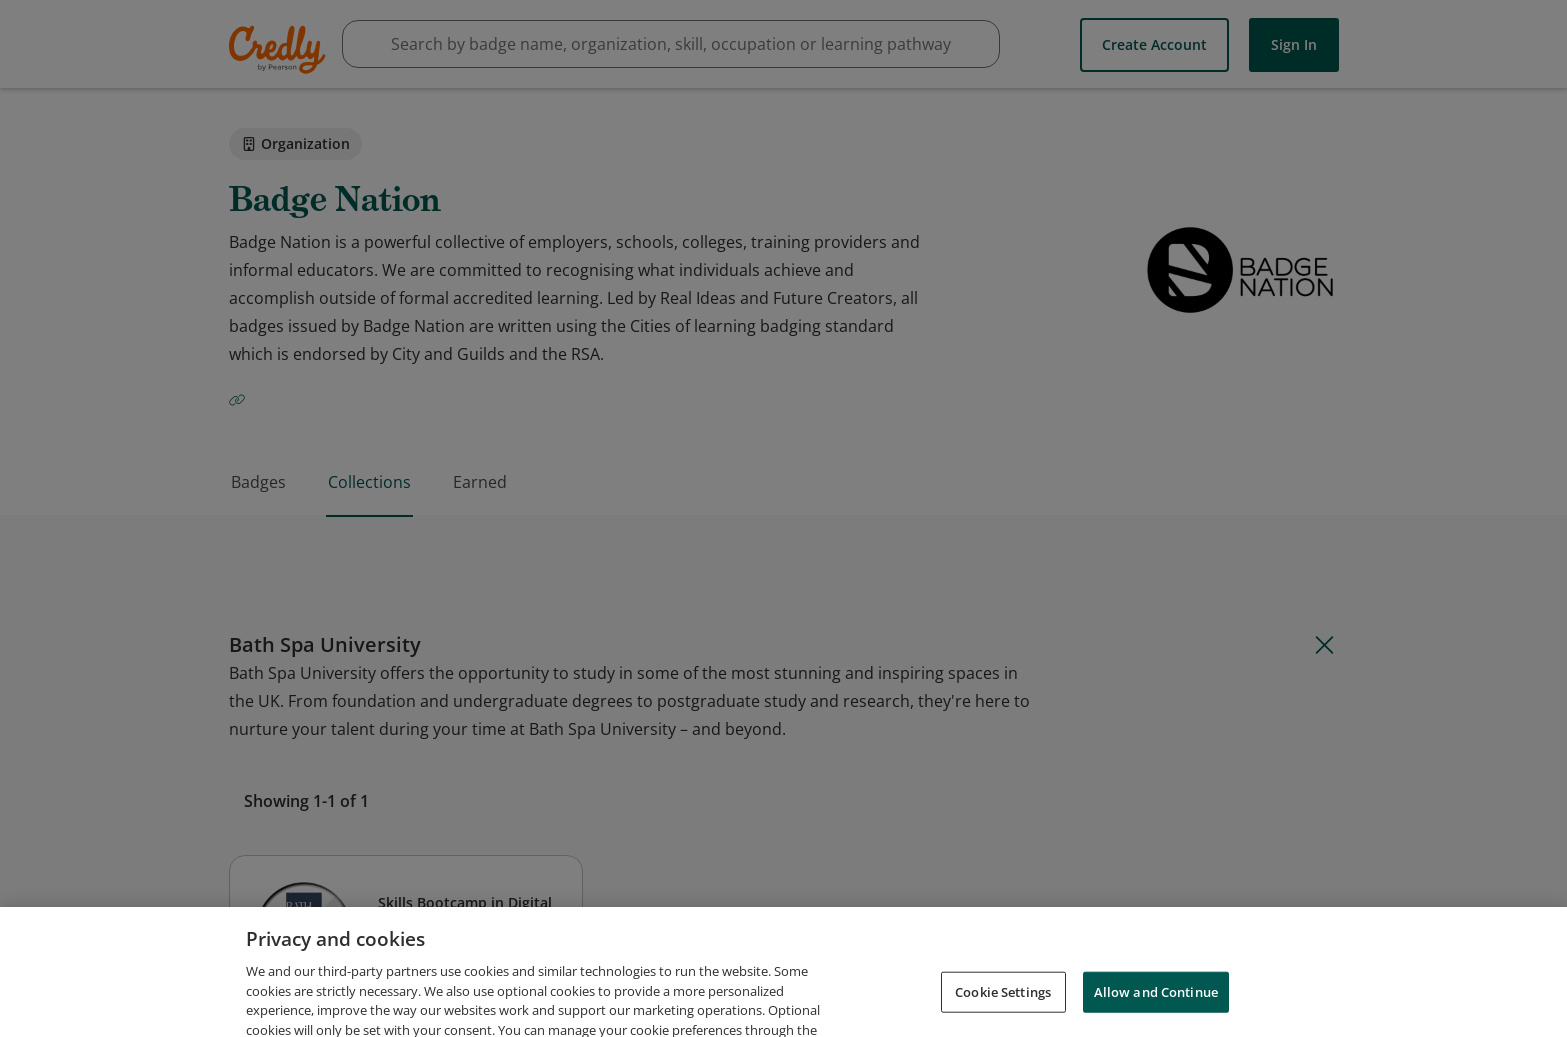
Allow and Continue (1156, 1009)
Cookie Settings (1003, 1009)
